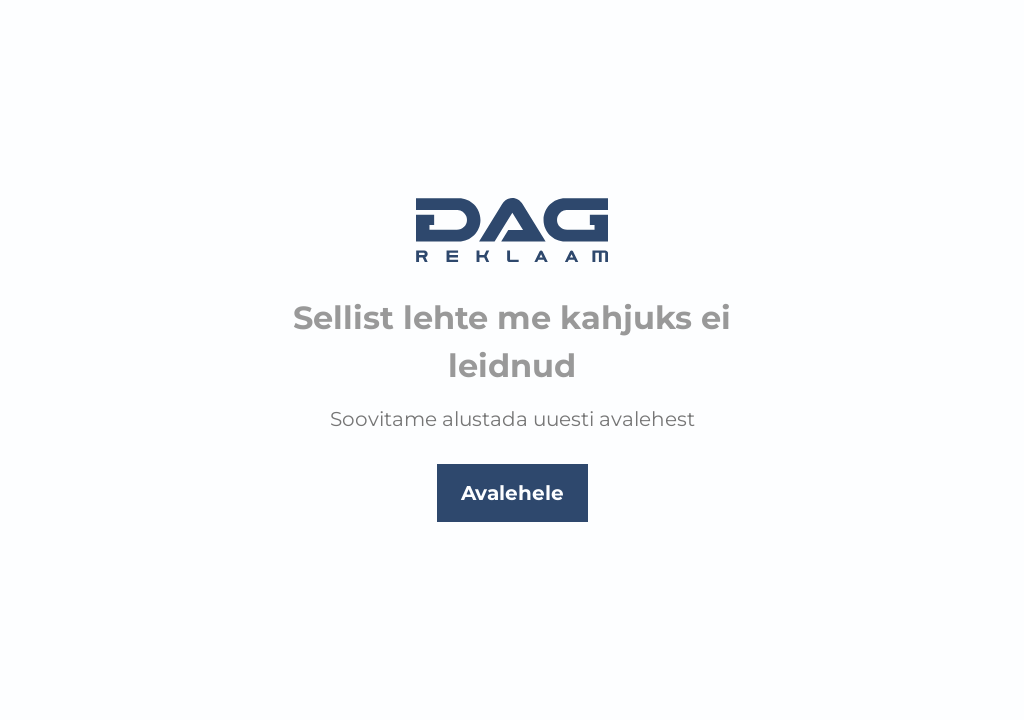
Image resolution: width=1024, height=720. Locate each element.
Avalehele (512, 493)
